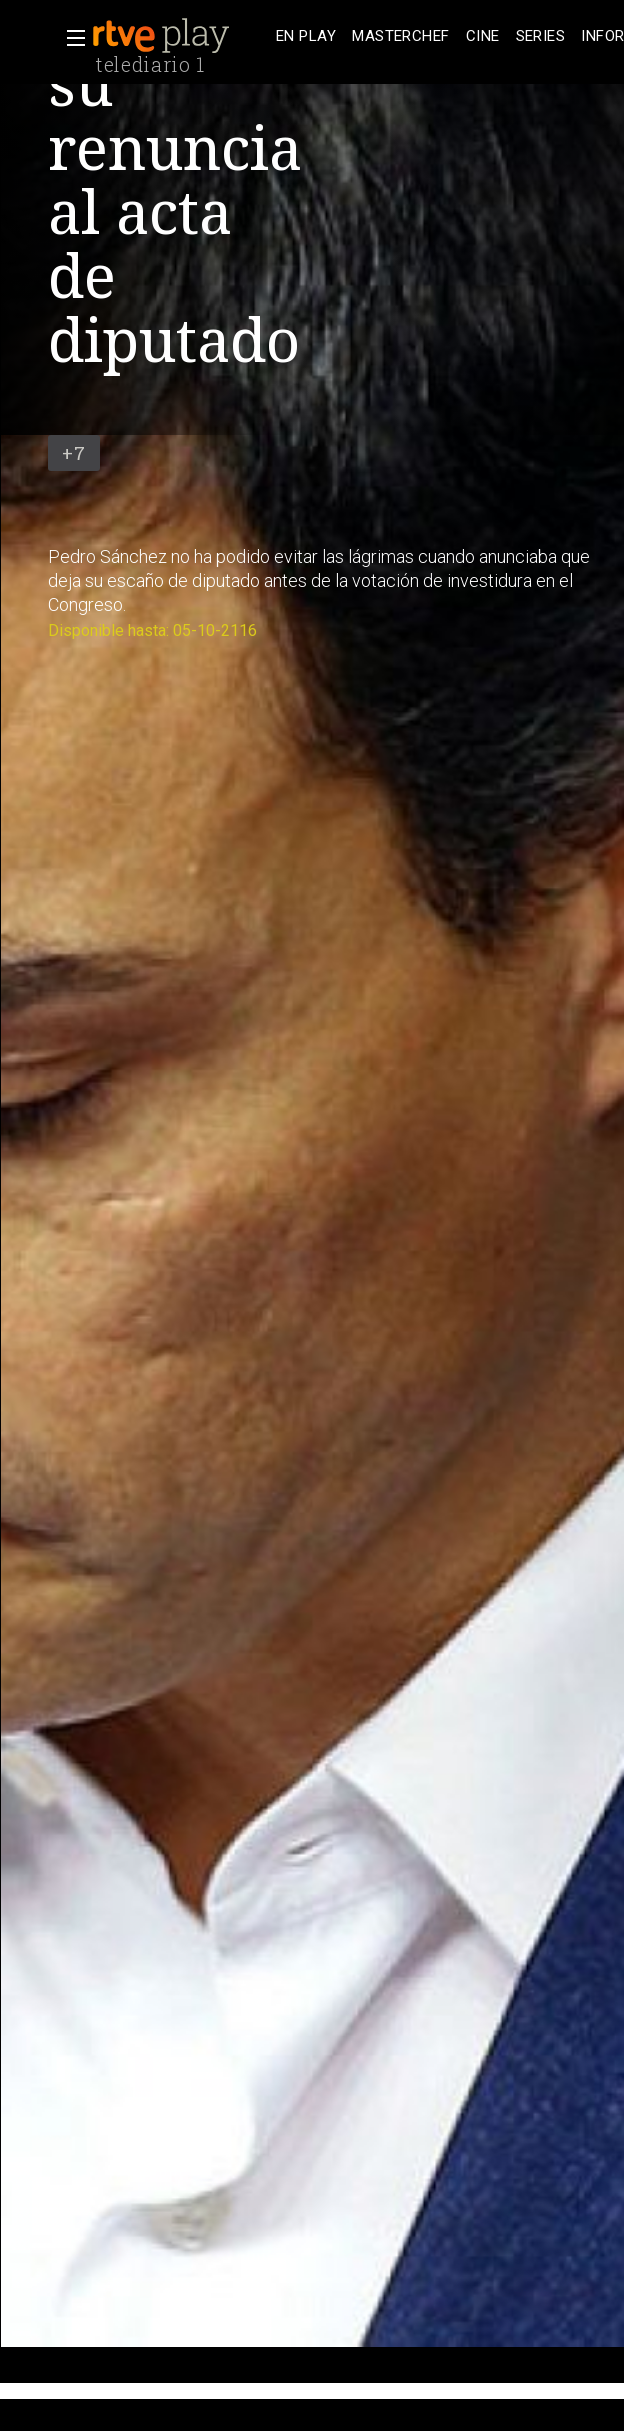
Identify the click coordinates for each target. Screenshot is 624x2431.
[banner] (180, 36)
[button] (70, 38)
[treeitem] (306, 36)
